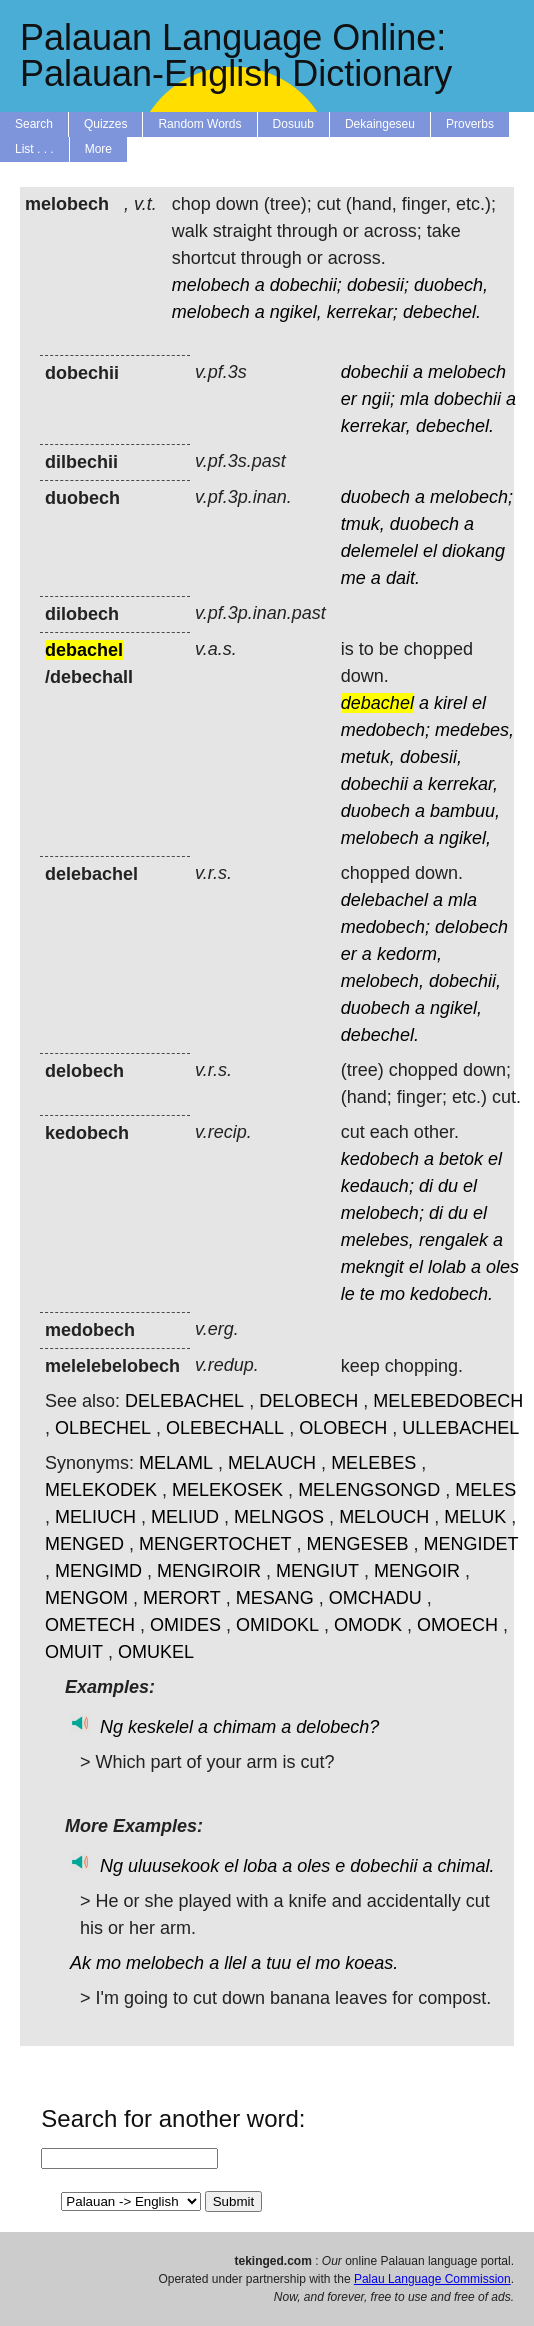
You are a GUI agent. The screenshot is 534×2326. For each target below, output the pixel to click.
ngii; (378, 399)
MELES (485, 1490)
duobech (375, 497)
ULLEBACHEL (460, 1428)
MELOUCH (384, 1517)
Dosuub (293, 124)
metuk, (368, 757)
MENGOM (86, 1598)
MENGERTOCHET (215, 1544)
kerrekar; (362, 312)
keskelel (160, 1727)
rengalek (453, 1240)
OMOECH (457, 1625)
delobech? (337, 1727)
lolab (447, 1267)
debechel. (442, 312)
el (430, 551)
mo (392, 1294)
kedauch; (377, 1186)
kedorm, (409, 954)
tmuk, (363, 524)
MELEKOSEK (227, 1490)
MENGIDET (470, 1544)
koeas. (371, 1963)
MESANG (275, 1598)
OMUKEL (156, 1652)
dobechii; (306, 285)
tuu (278, 1963)
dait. (403, 578)
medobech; (385, 730)
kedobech (380, 1159)
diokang (473, 551)
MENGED (84, 1544)
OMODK (368, 1625)
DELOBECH (308, 1401)
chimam (244, 1727)
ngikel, (296, 312)
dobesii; (378, 285)
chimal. (465, 1866)
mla (414, 399)
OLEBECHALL (225, 1428)
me (353, 578)
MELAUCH (272, 1463)
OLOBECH (343, 1428)
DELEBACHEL (184, 1401)
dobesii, (431, 757)
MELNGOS (279, 1517)
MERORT (182, 1598)
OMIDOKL (277, 1625)
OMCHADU (375, 1598)
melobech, (382, 981)
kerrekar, (376, 426)
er (349, 399)
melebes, (377, 1240)
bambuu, (465, 811)
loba (260, 1866)
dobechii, (465, 981)
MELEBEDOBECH (448, 1401)
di (426, 1186)
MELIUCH (95, 1517)
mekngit (372, 1267)
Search (34, 124)
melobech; (471, 497)
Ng (111, 1727)
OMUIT (74, 1652)
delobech (471, 927)
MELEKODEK (101, 1490)
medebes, (474, 730)
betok (461, 1159)
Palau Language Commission (432, 2279)
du (448, 1186)
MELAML (176, 1463)
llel (235, 1963)
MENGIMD (98, 1571)
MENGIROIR (209, 1571)
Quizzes (105, 124)
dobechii (374, 372)
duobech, (451, 285)
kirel (450, 703)
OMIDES (185, 1625)
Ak (80, 1963)
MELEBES (373, 1463)
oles (502, 1267)
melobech (211, 285)
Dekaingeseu (380, 124)
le (348, 1294)
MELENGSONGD (369, 1490)
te (367, 1294)
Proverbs (470, 124)
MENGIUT (317, 1571)
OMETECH (90, 1625)
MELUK (475, 1517)
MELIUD (185, 1517)
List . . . (34, 149)
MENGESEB (357, 1544)
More (98, 149)
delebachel (384, 900)
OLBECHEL (103, 1428)
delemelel (379, 551)
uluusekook (173, 1866)
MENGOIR (417, 1571)
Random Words (199, 124)
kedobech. (451, 1294)
